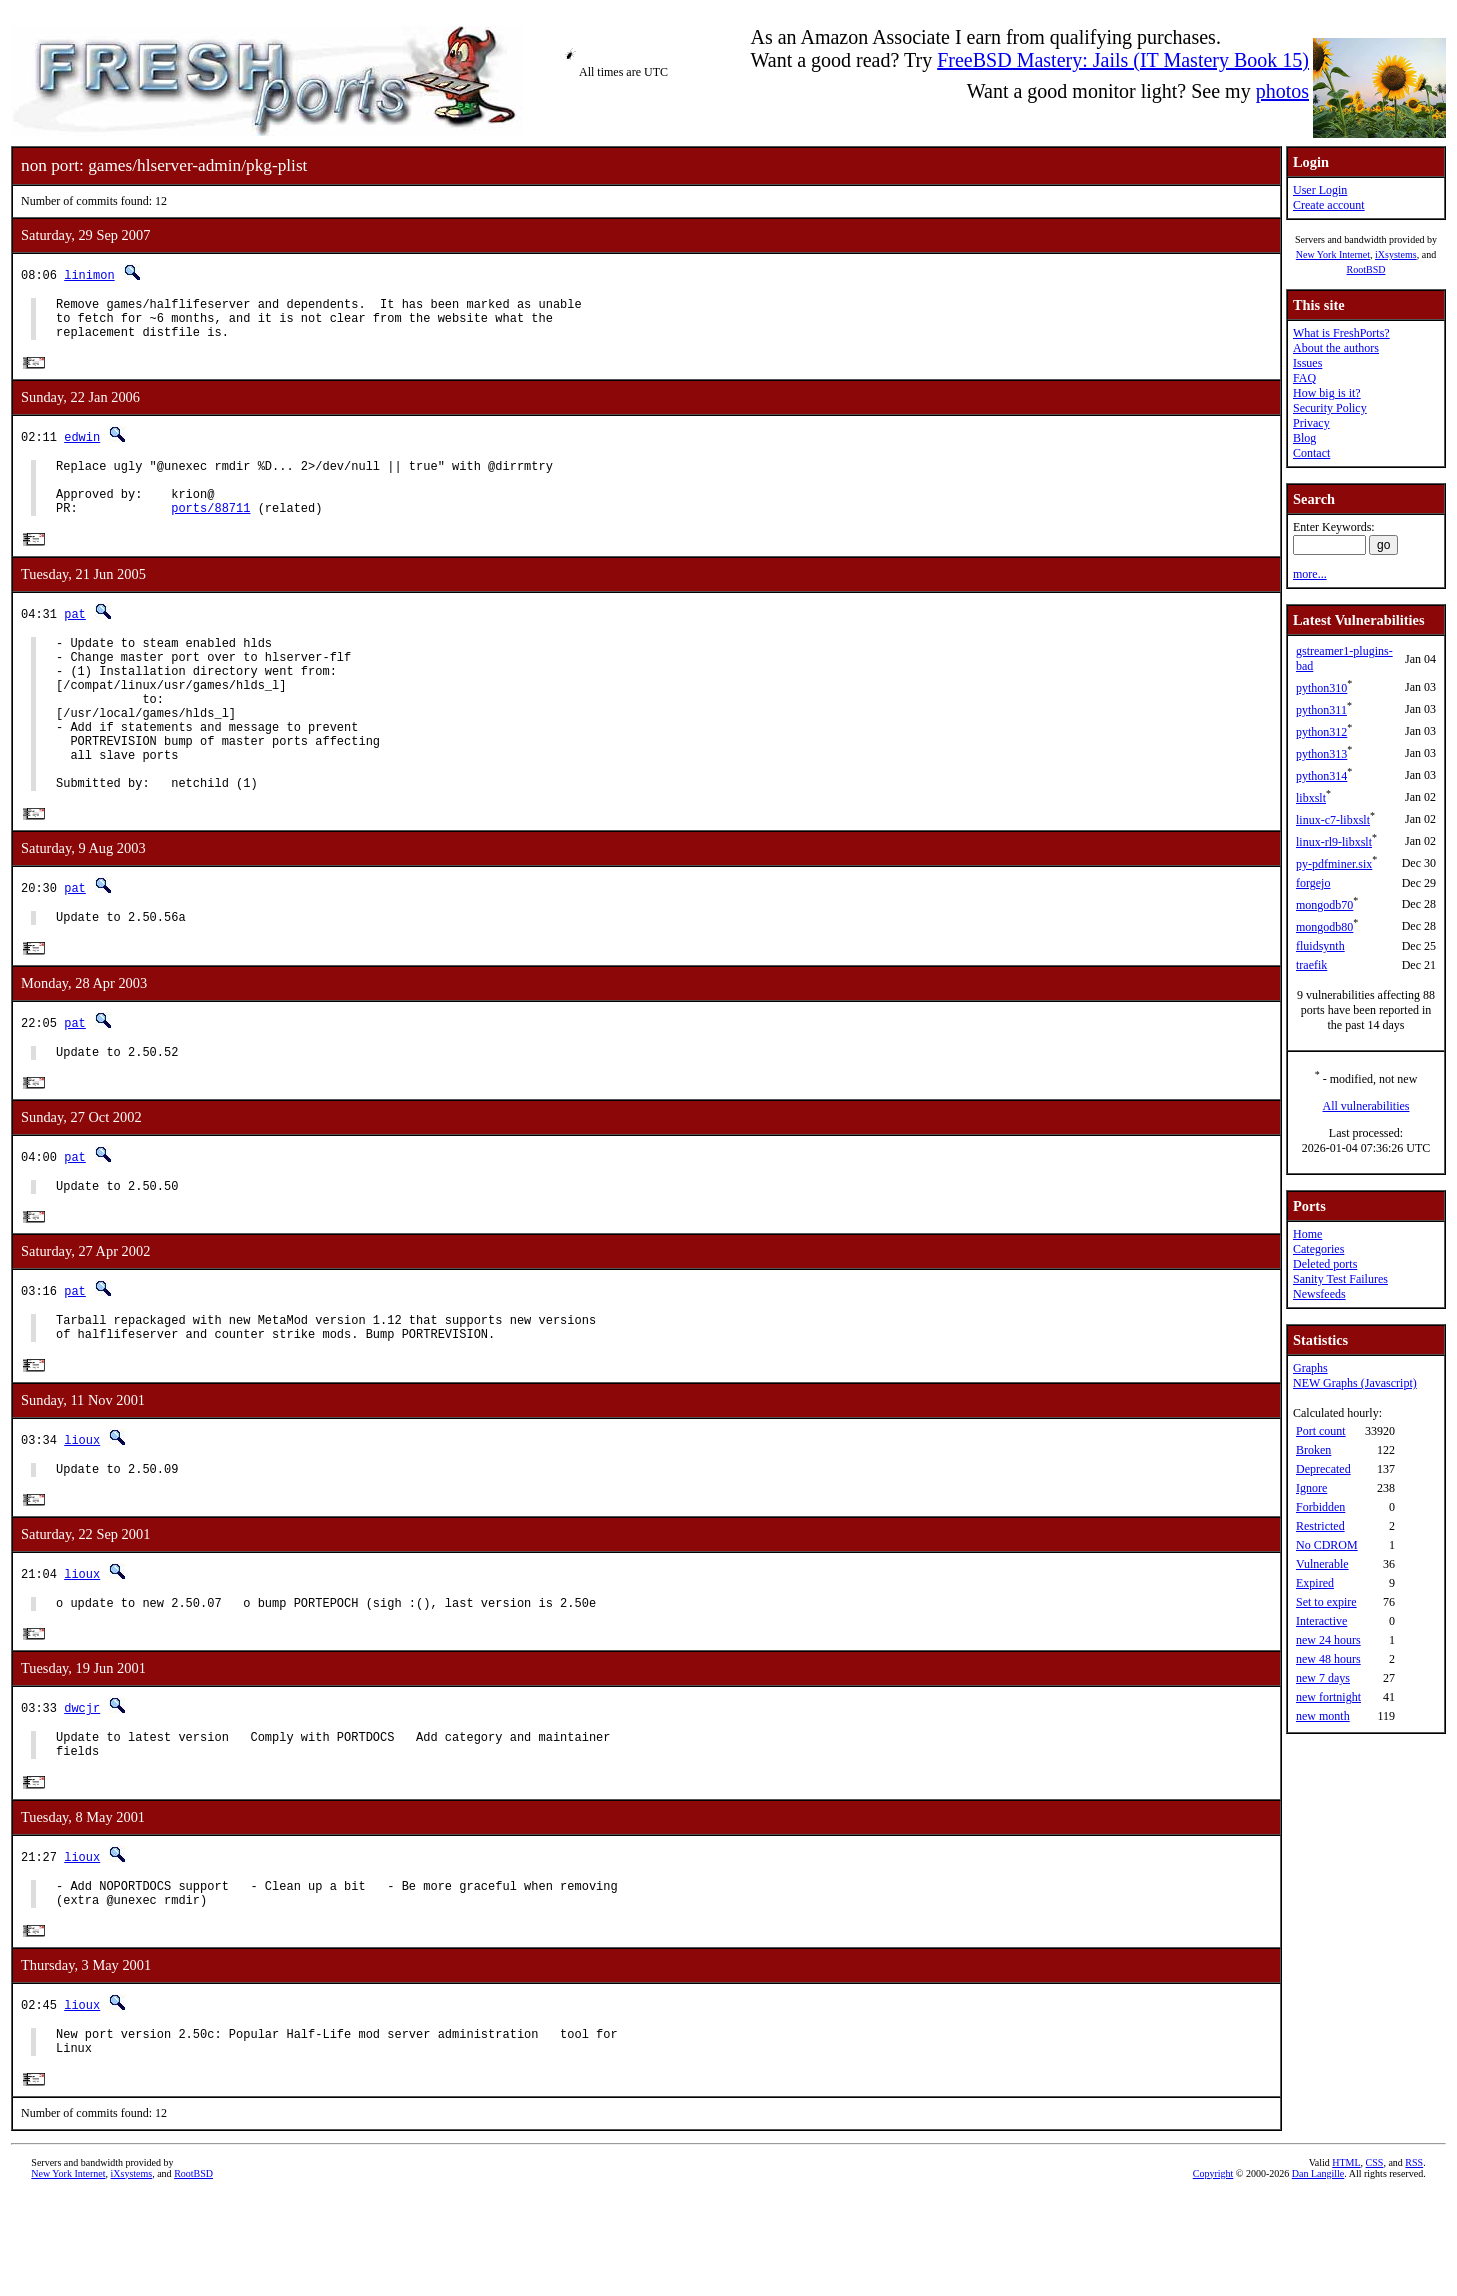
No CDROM (1327, 1545)
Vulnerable (1322, 1564)
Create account (1329, 205)
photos (1282, 91)
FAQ (1304, 378)
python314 (1321, 776)
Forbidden (1320, 1507)
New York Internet (1333, 254)
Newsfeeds (1319, 1294)
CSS (1375, 2262)
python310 (1321, 688)
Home (1307, 1234)
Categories (1318, 1249)
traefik (1311, 965)
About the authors (1336, 348)
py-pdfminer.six (1334, 864)
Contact (1311, 453)
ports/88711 (210, 529)
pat (75, 635)
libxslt (1311, 798)
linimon (89, 274)
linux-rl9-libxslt (1334, 842)
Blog (1304, 438)
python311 (1321, 710)
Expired (1315, 1583)
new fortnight (1328, 1697)
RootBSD (1366, 269)
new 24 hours (1328, 1640)
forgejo (1313, 883)
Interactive (1321, 1621)
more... (1310, 574)
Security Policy (1330, 408)
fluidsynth (1320, 946)
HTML (1346, 2262)
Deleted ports (1325, 1264)
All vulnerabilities (1366, 1106)
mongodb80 (1324, 927)
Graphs (1310, 1368)
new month (1323, 1716)
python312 (1321, 732)
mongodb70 (1324, 905)
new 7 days (1323, 1678)
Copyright (1213, 2273)
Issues (1307, 363)
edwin (82, 446)
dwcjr (82, 1788)
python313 (1321, 754)
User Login (1320, 190)
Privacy (1311, 423)
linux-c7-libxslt (1333, 820)
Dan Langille (1318, 2273)
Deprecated (1323, 1469)
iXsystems (1396, 254)
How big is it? (1327, 393)
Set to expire (1326, 1602)
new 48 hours (1328, 1659)
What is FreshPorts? (1341, 333)
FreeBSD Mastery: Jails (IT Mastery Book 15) (1123, 60)
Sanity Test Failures (1340, 1279)
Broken (1313, 1450)
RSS (1414, 2262)
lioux (82, 1512)
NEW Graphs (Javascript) (1355, 1383)
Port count (1321, 1431)
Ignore (1311, 1488)
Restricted (1320, 1526)
